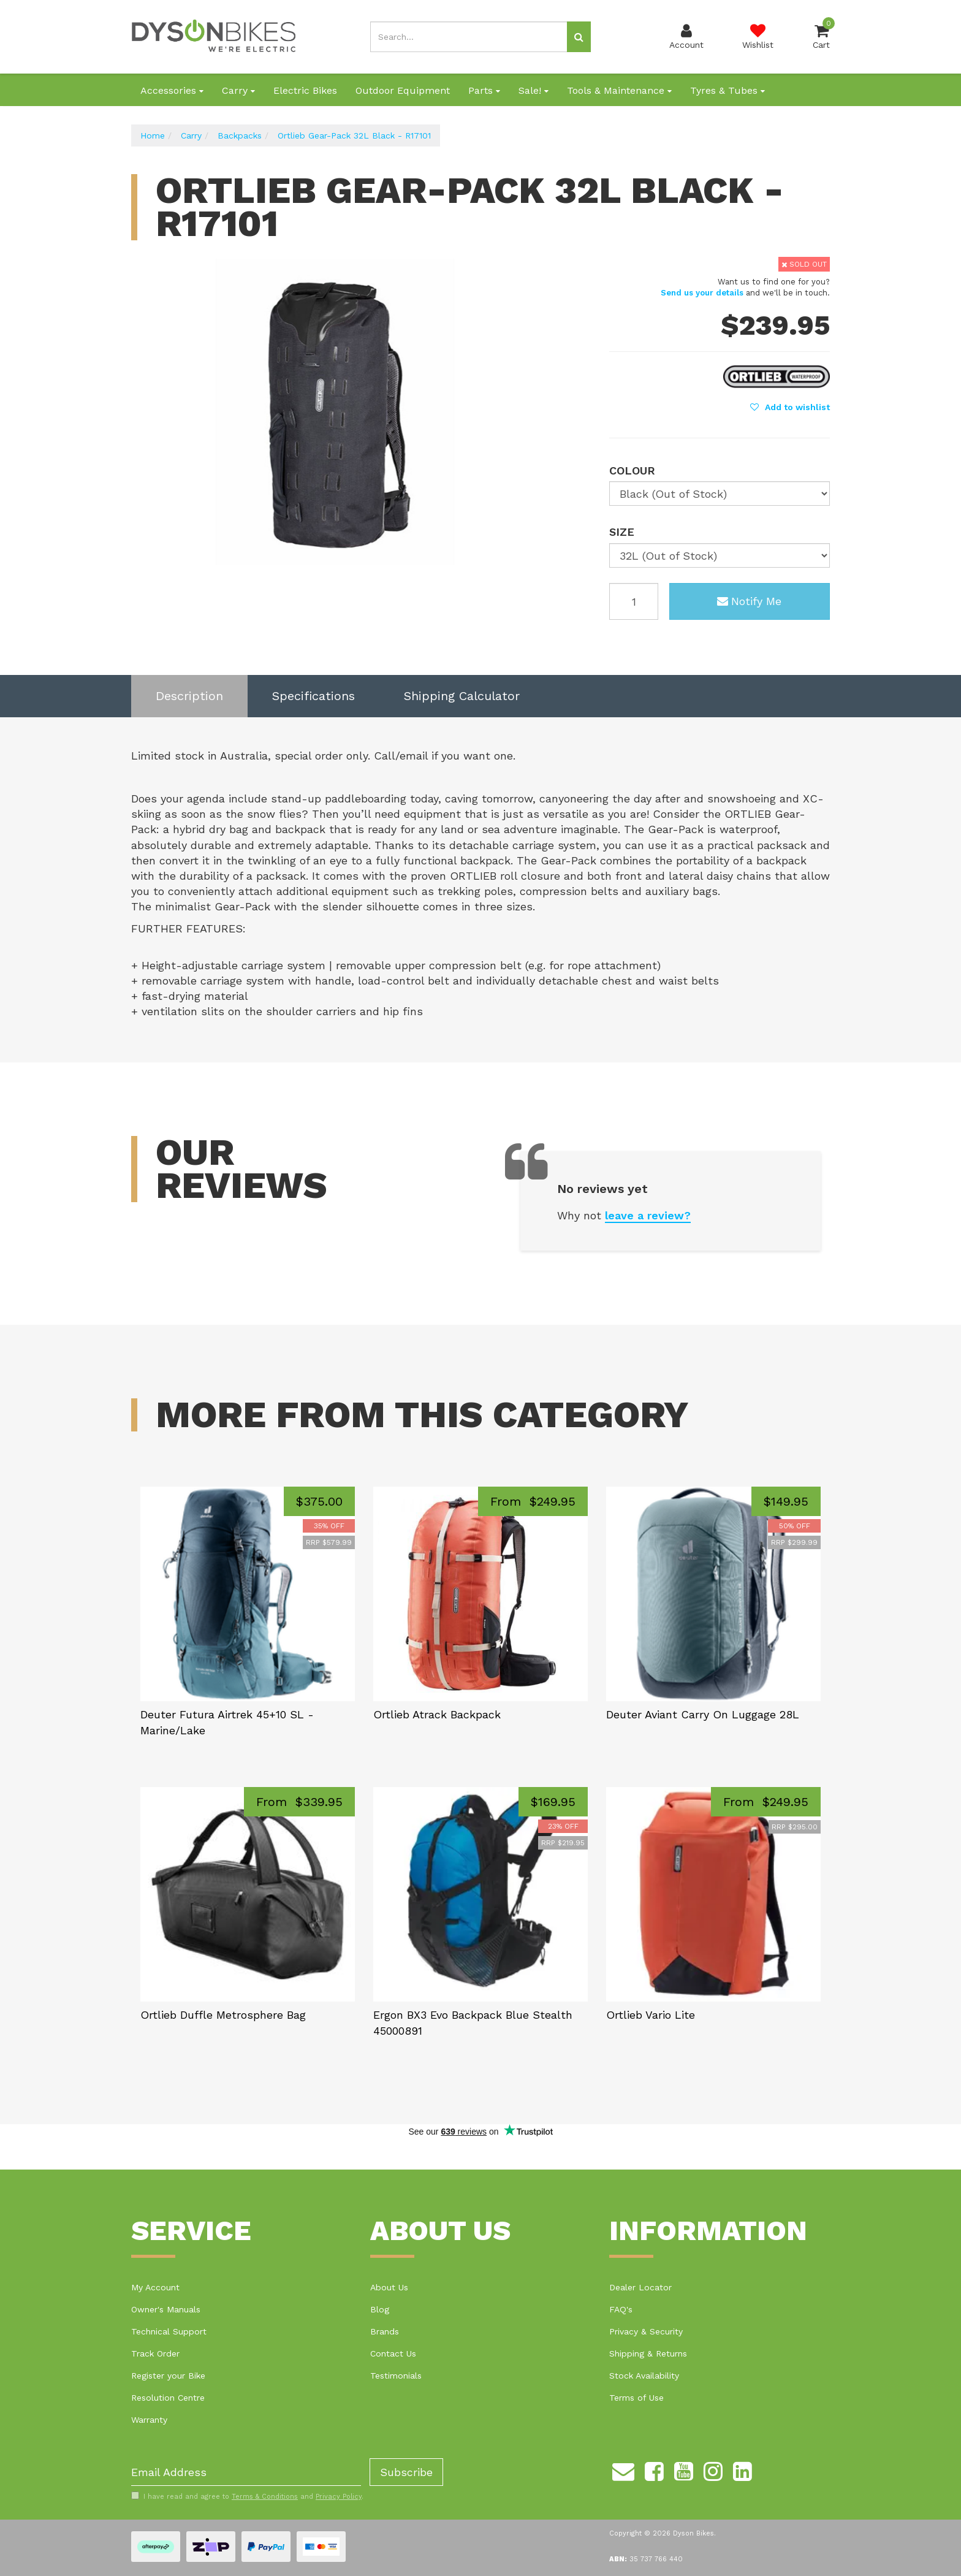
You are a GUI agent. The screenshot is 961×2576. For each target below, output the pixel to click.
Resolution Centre (168, 2398)
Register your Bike (168, 2375)
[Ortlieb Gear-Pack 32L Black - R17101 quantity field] (633, 601)
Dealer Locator (640, 2287)
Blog (379, 2309)
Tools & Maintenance (619, 90)
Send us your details (702, 292)
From (532, 1501)
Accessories (171, 90)
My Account (155, 2287)
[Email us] (623, 2469)
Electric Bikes (305, 90)
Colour (632, 470)
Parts (484, 90)
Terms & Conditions (265, 2497)
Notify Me (749, 601)
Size (621, 531)
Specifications (313, 695)
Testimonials (396, 2375)
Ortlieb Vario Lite (650, 2014)
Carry (238, 90)
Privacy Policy (339, 2497)
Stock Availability (644, 2375)
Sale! (533, 90)
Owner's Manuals (165, 2309)
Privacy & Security (646, 2331)
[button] (790, 407)
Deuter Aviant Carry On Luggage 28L (702, 1714)
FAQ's (620, 2309)
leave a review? (648, 1215)
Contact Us (393, 2353)
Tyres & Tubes (727, 90)
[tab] (189, 696)
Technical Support (169, 2331)
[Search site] (579, 36)
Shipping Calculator (462, 695)
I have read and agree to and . (247, 2496)
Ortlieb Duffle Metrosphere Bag (223, 2014)
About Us (389, 2287)
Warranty (149, 2420)
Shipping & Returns (648, 2353)
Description (189, 695)
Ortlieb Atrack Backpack (437, 1714)
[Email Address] (246, 2472)
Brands (384, 2331)
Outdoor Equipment (402, 90)
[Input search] (469, 36)
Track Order (155, 2353)
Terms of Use (636, 2398)
